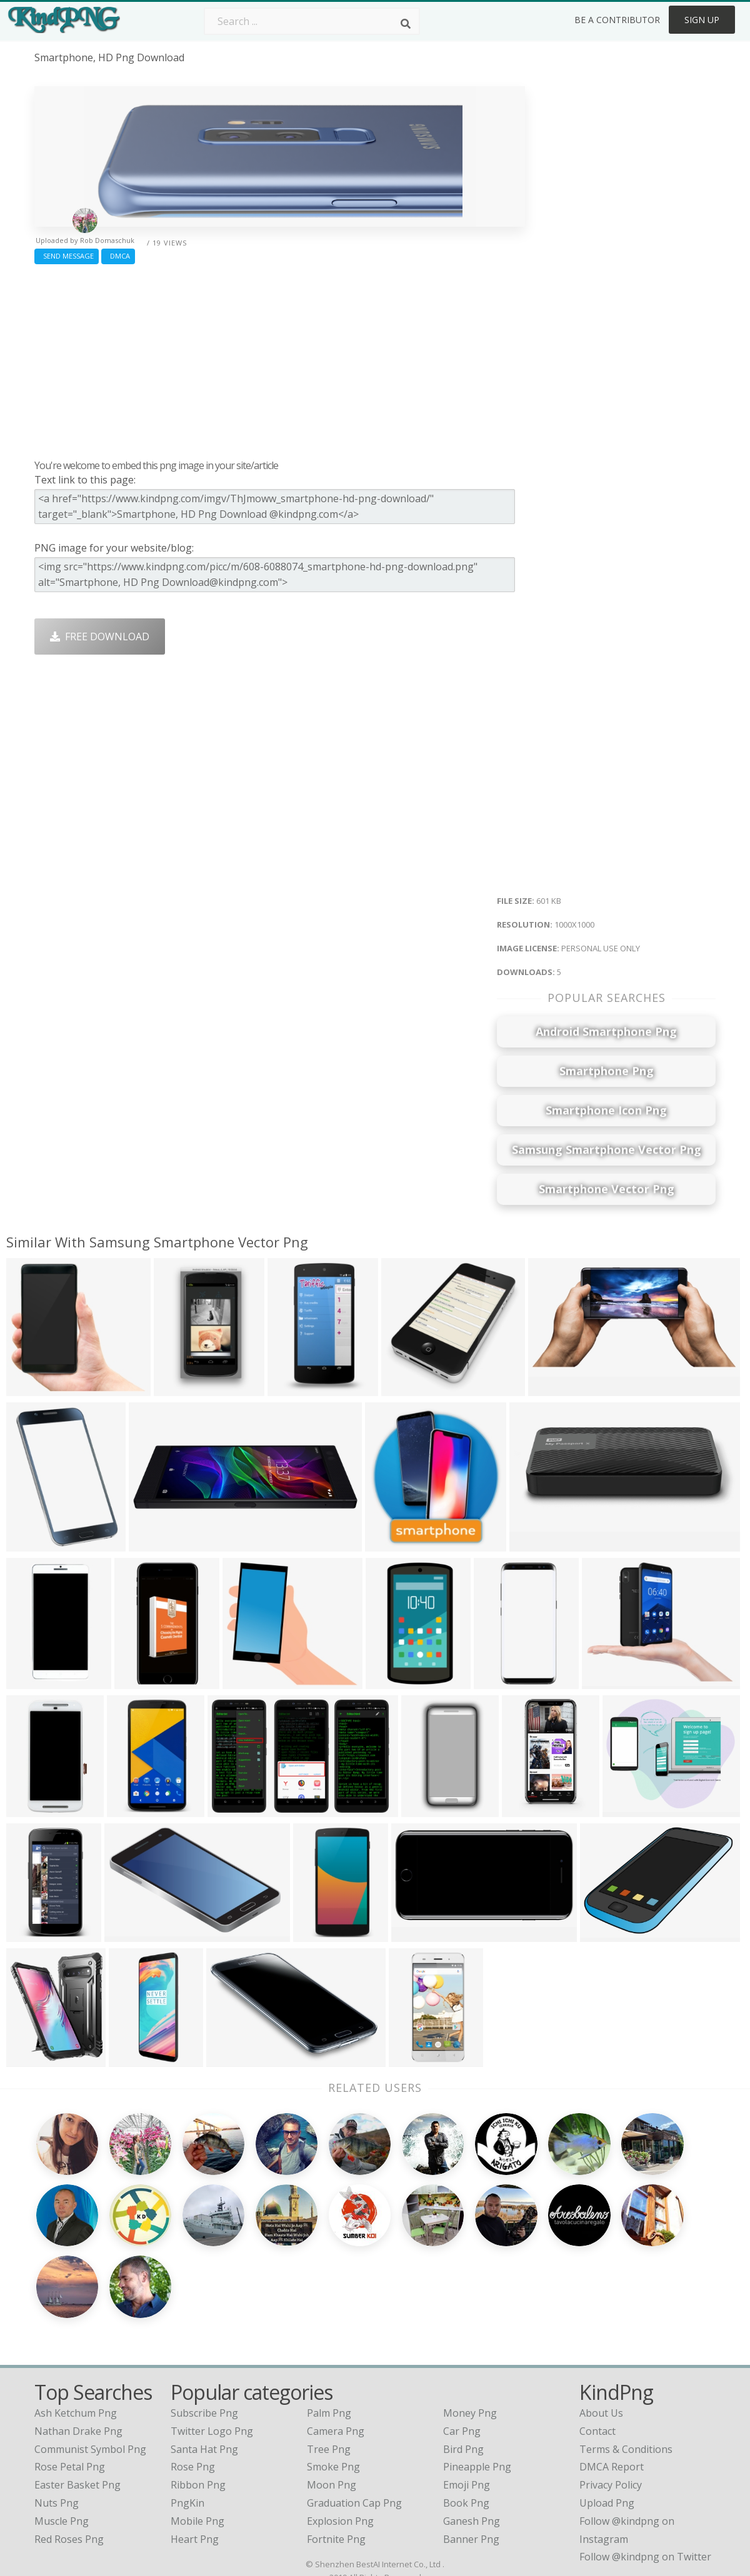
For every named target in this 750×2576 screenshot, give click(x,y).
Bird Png (463, 2369)
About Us (601, 2333)
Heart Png (195, 2459)
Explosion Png (340, 2441)
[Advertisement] (279, 358)
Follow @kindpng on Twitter (645, 2477)
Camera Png (335, 2351)
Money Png (470, 2333)
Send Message (66, 255)
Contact (597, 2351)
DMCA (118, 255)
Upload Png (606, 2423)
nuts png (56, 2423)
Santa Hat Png (204, 2369)
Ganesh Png (471, 2441)
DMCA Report (611, 2387)
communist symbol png (90, 2369)
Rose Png (193, 2387)
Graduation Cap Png (354, 2423)
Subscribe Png (204, 2333)
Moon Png (331, 2405)
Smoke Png (333, 2387)
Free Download (99, 636)
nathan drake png (78, 2351)
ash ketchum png (75, 2333)
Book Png (466, 2423)
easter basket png (77, 2405)
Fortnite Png (336, 2459)
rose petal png (69, 2387)
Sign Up (701, 20)
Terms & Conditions (625, 2369)
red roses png (69, 2459)
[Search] (405, 23)
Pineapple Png (477, 2387)
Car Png (462, 2351)
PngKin (187, 2423)
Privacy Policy (610, 2405)
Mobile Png (197, 2441)
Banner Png (471, 2459)
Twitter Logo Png (212, 2351)
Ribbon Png (198, 2405)
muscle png (61, 2441)
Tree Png (329, 2369)
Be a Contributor (617, 20)
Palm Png (329, 2333)
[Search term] (312, 21)
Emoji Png (466, 2405)
